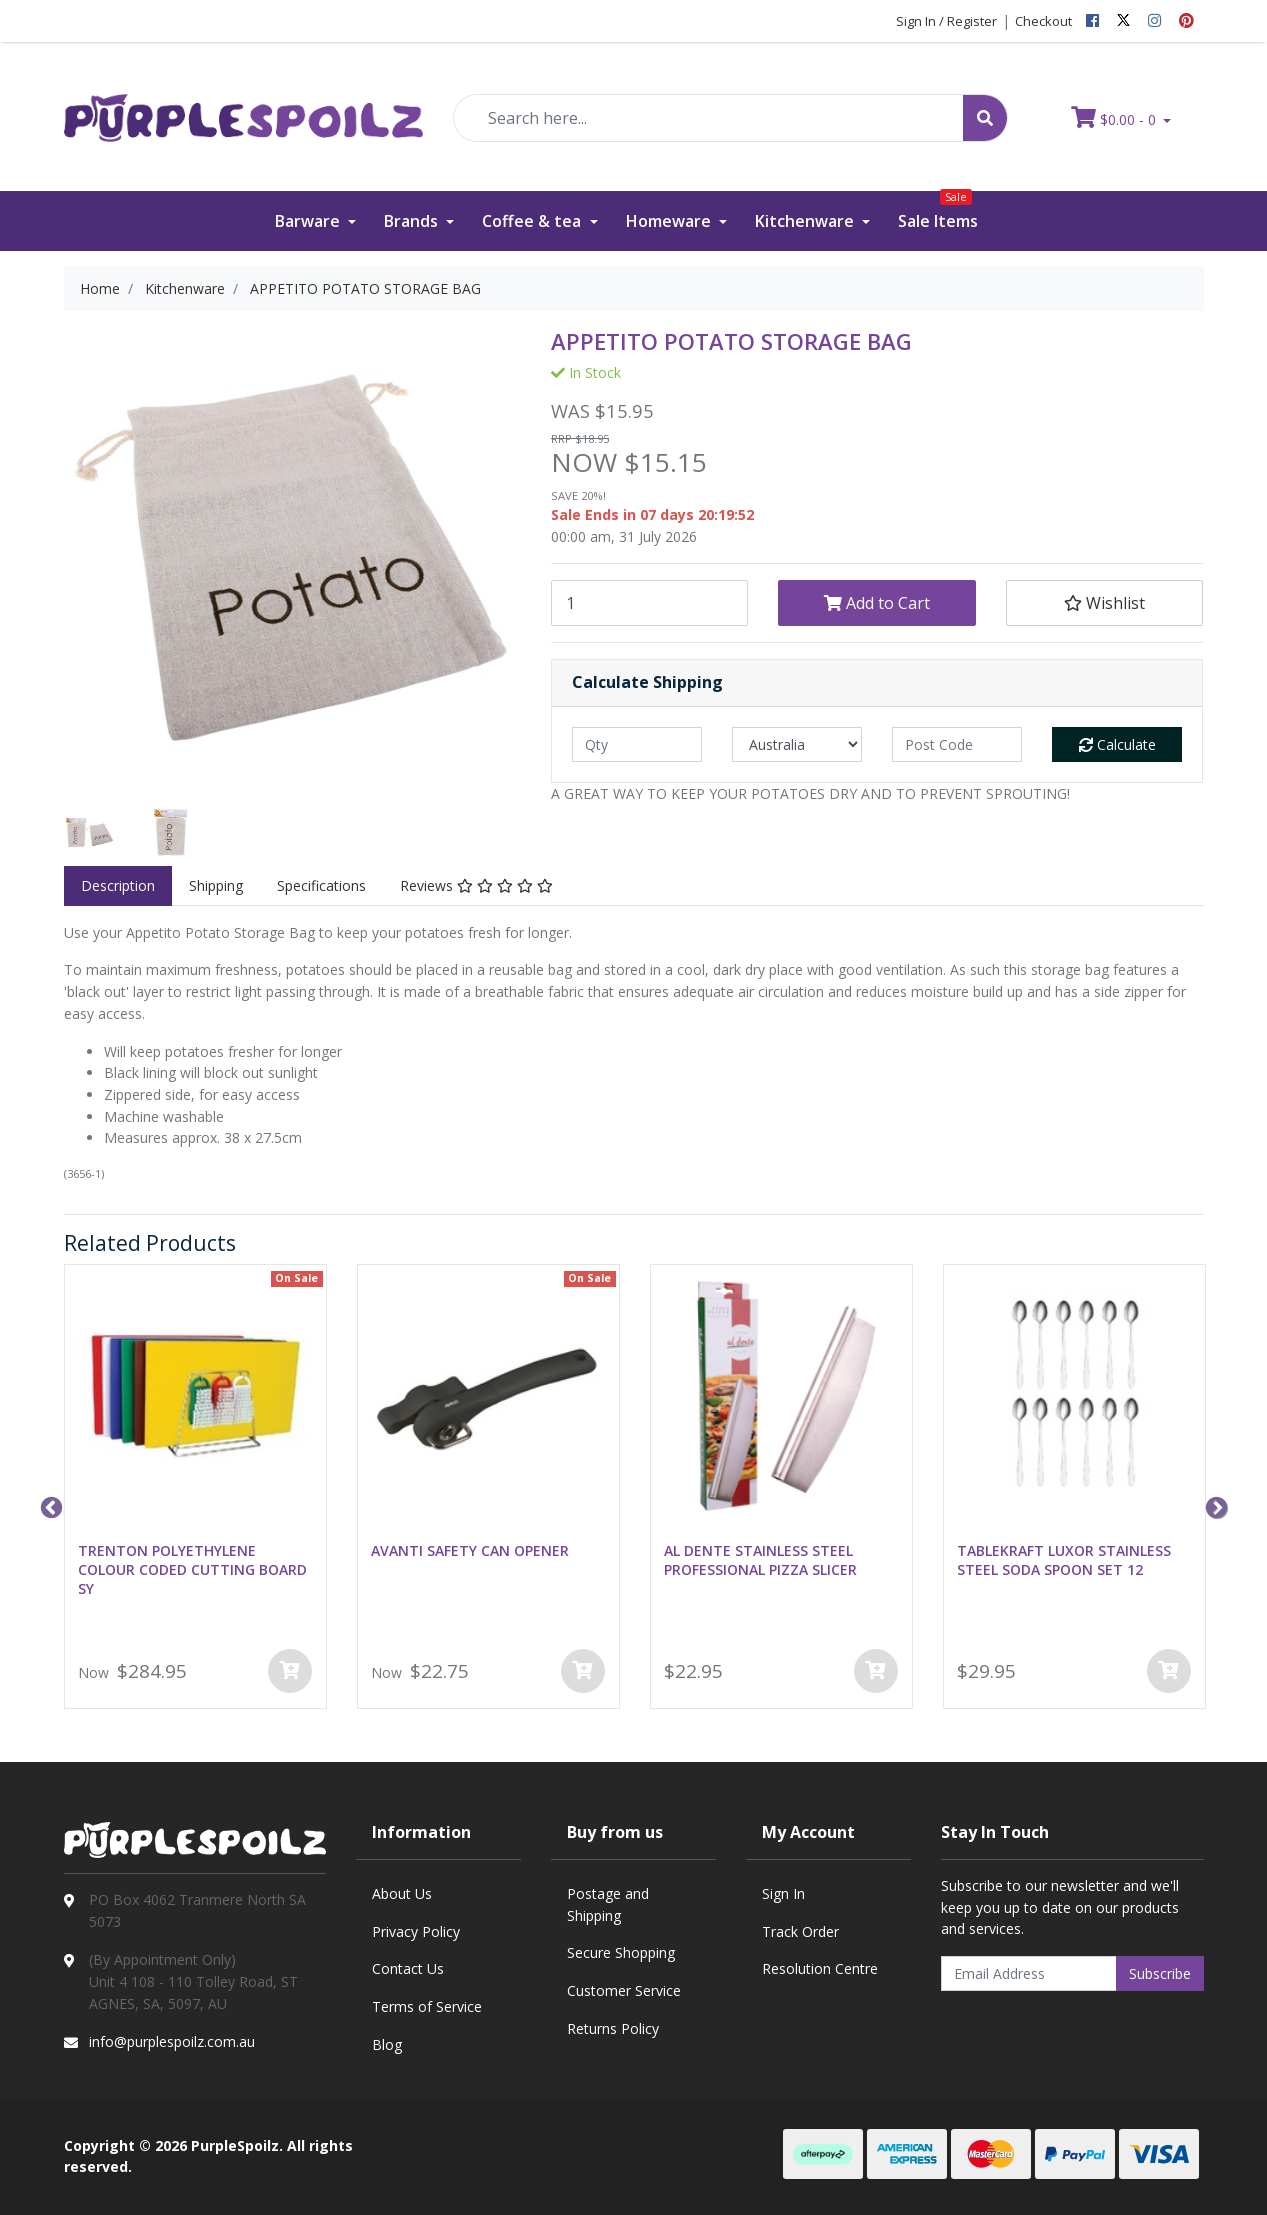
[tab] (118, 886)
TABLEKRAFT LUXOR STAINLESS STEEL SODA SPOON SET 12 (1064, 1560)
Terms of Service (427, 2006)
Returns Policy (613, 2028)
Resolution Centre (820, 1968)
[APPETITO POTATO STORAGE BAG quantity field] (649, 603)
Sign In (783, 1893)
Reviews (476, 885)
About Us (402, 1893)
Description (118, 885)
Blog (387, 2044)
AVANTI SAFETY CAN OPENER (470, 1550)
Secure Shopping (621, 1952)
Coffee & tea (533, 221)
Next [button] (1214, 1506)
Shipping (216, 885)
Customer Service (624, 1990)
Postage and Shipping (608, 1904)
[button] (1104, 603)
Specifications (321, 885)
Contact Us (408, 1968)
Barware (309, 221)
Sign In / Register (946, 21)
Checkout (1043, 21)
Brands (413, 221)
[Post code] (957, 744)
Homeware (670, 221)
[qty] (637, 744)
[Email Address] (1029, 1973)
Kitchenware (806, 221)
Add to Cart (877, 603)
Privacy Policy (416, 1931)
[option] (90, 833)
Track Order (800, 1931)
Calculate (1117, 744)
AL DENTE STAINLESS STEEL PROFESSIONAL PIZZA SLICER (760, 1560)
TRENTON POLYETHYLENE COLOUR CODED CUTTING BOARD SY (192, 1569)
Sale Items (938, 211)
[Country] (797, 744)
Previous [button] (49, 1506)
